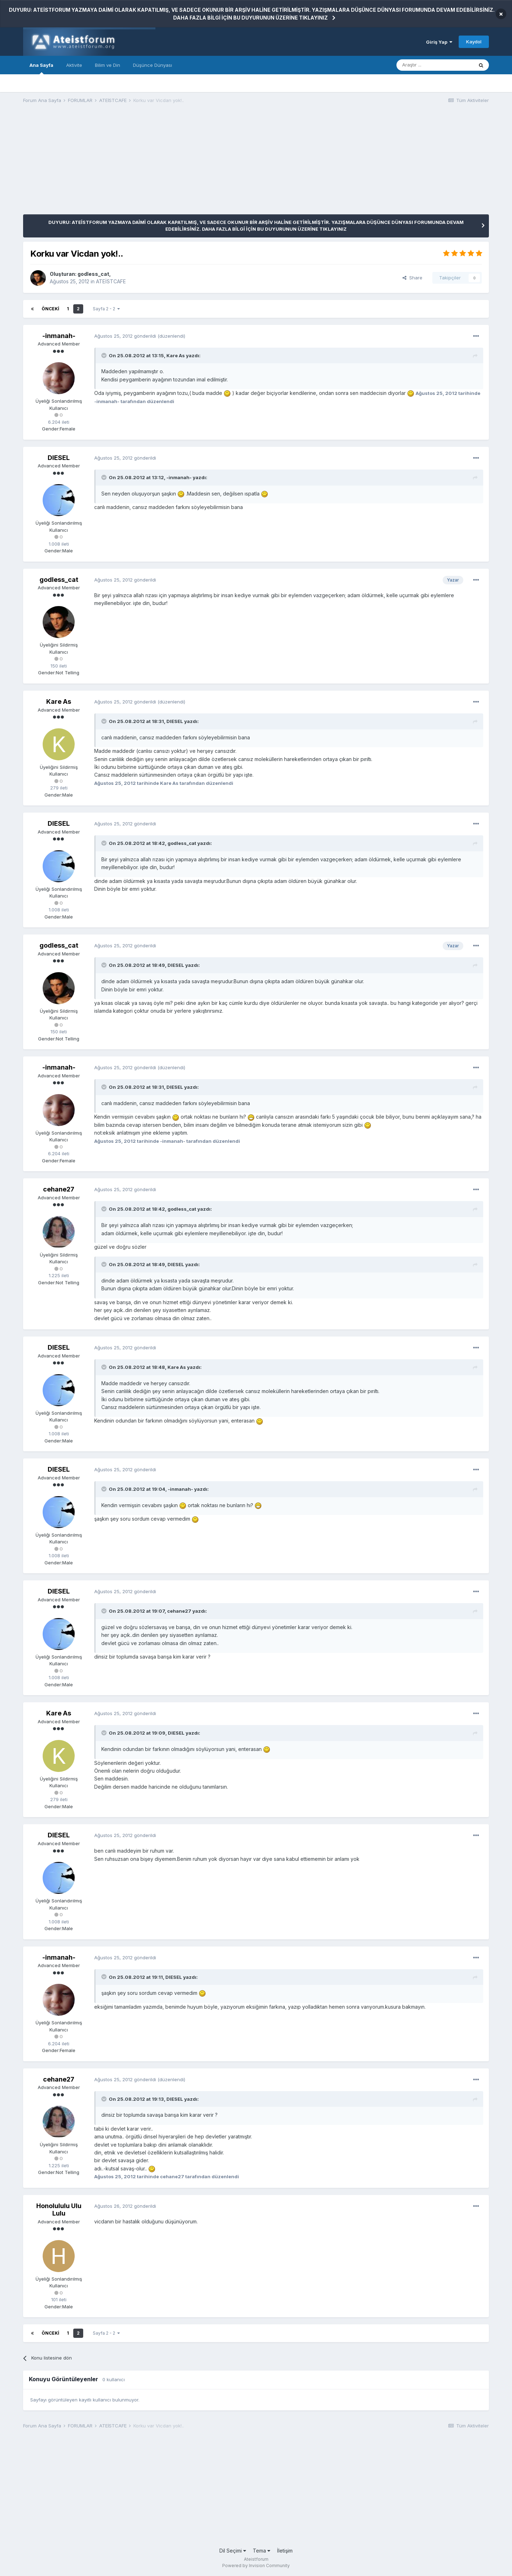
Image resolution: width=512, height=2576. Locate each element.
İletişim (285, 2551)
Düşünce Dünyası (152, 65)
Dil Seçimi (232, 2551)
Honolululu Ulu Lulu (58, 2209)
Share (412, 277)
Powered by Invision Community (256, 2565)
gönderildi (125, 336)
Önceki (50, 308)
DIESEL (59, 457)
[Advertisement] (152, 164)
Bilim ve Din (107, 65)
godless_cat (93, 274)
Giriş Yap (439, 42)
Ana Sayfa (41, 68)
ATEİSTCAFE (111, 281)
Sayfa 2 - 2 (106, 308)
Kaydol (473, 41)
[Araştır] (434, 65)
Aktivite (74, 65)
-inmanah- (58, 335)
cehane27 (58, 1189)
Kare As (58, 701)
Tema (261, 2551)
